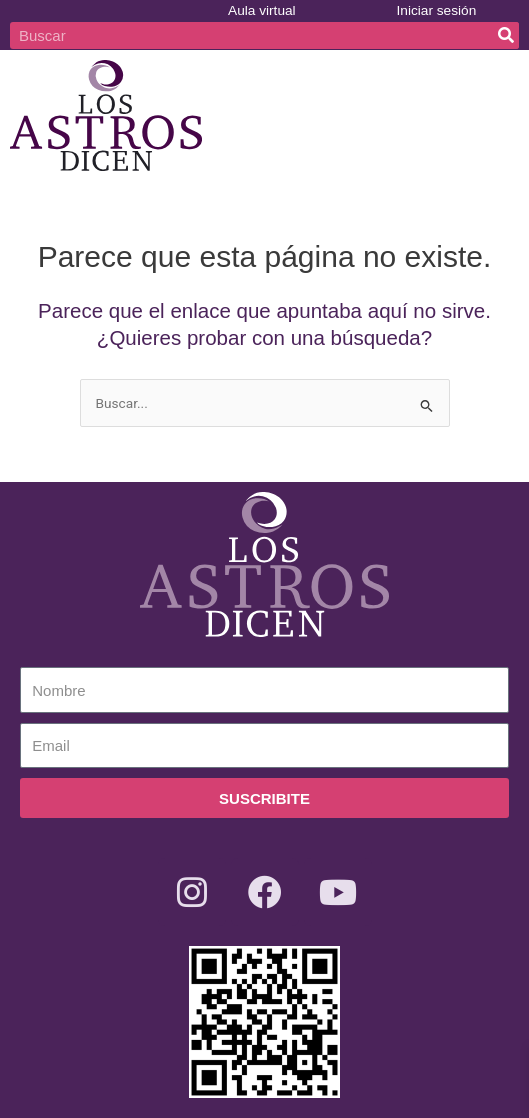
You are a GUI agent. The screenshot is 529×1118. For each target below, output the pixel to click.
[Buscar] (505, 35)
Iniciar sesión (437, 10)
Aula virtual (262, 10)
